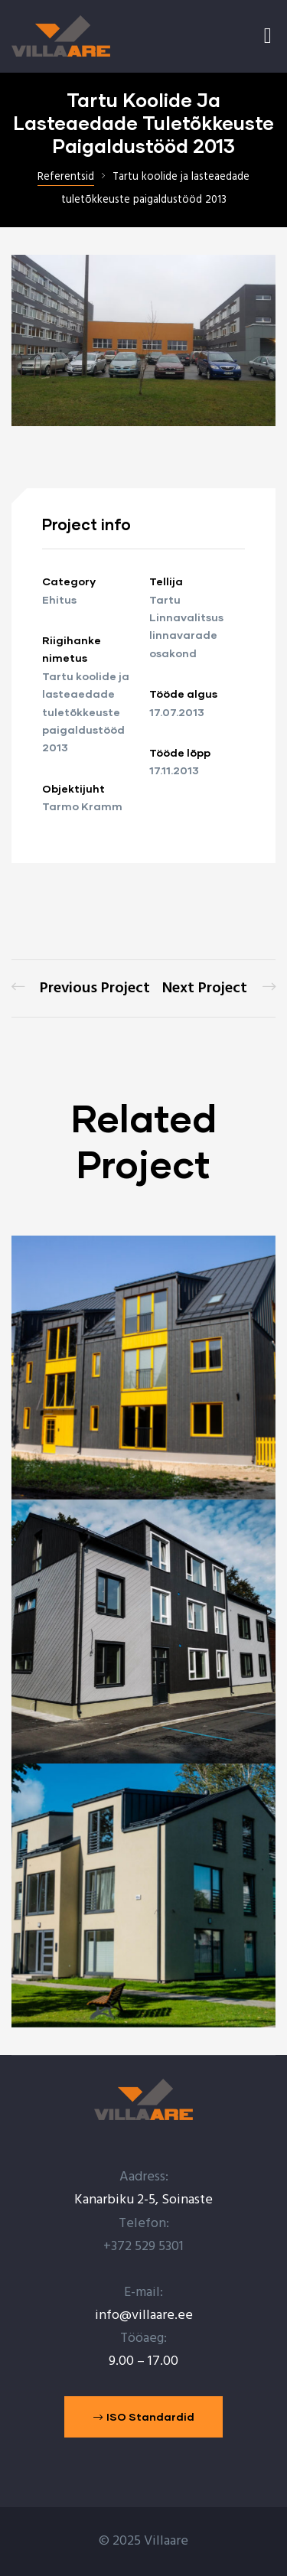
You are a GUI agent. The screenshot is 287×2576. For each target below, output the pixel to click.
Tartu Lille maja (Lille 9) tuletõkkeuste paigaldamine (80, 988)
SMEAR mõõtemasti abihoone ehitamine (219, 988)
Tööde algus (183, 693)
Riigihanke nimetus (71, 648)
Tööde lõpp (179, 752)
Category (69, 581)
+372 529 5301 (143, 2247)
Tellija (166, 581)
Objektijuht (73, 788)
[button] (143, 2417)
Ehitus (59, 599)
